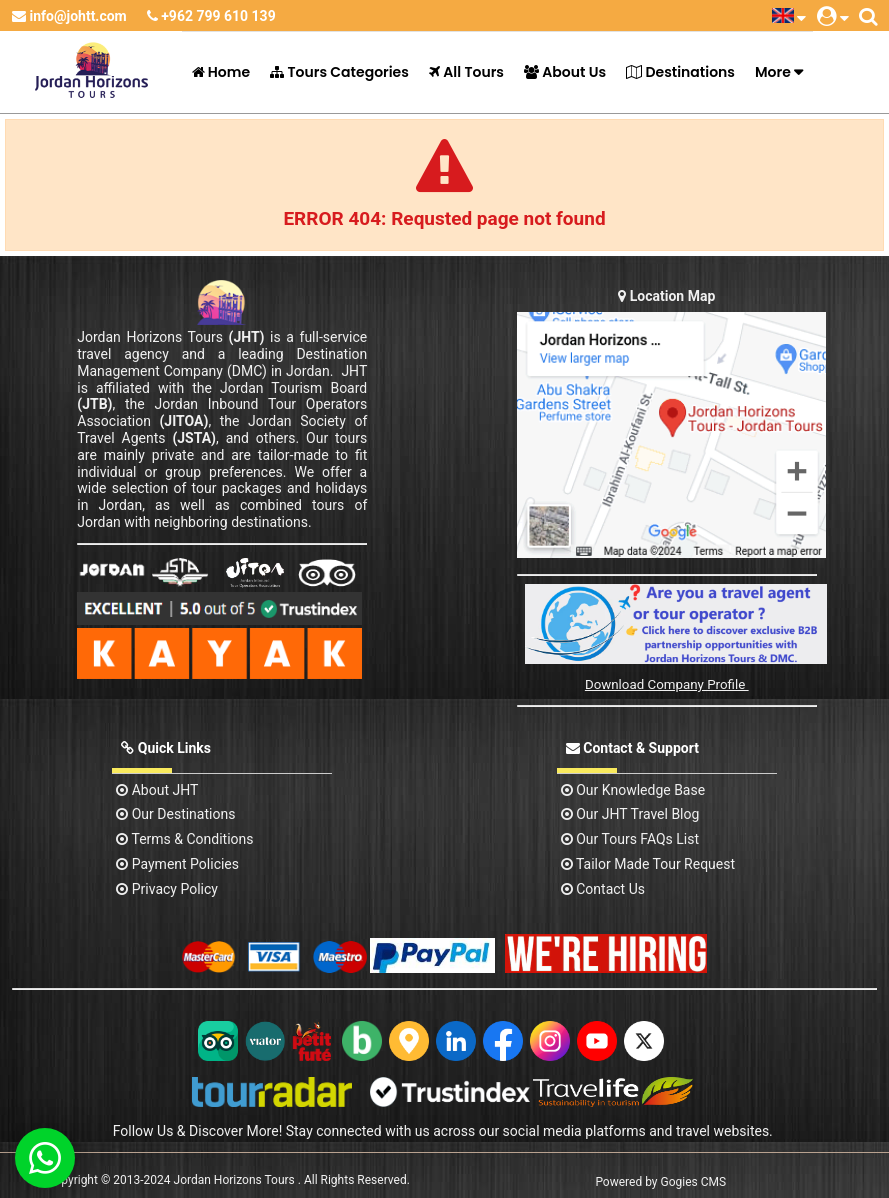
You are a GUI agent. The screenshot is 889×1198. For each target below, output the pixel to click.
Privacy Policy (167, 889)
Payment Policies (177, 864)
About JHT (157, 790)
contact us (603, 889)
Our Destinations (175, 814)
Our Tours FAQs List (630, 839)
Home (221, 72)
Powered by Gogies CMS (660, 1182)
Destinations (680, 72)
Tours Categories (339, 72)
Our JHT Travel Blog (630, 814)
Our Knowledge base (633, 790)
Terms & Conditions (184, 839)
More (773, 72)
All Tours (466, 72)
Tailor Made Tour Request (648, 864)
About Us (565, 72)
